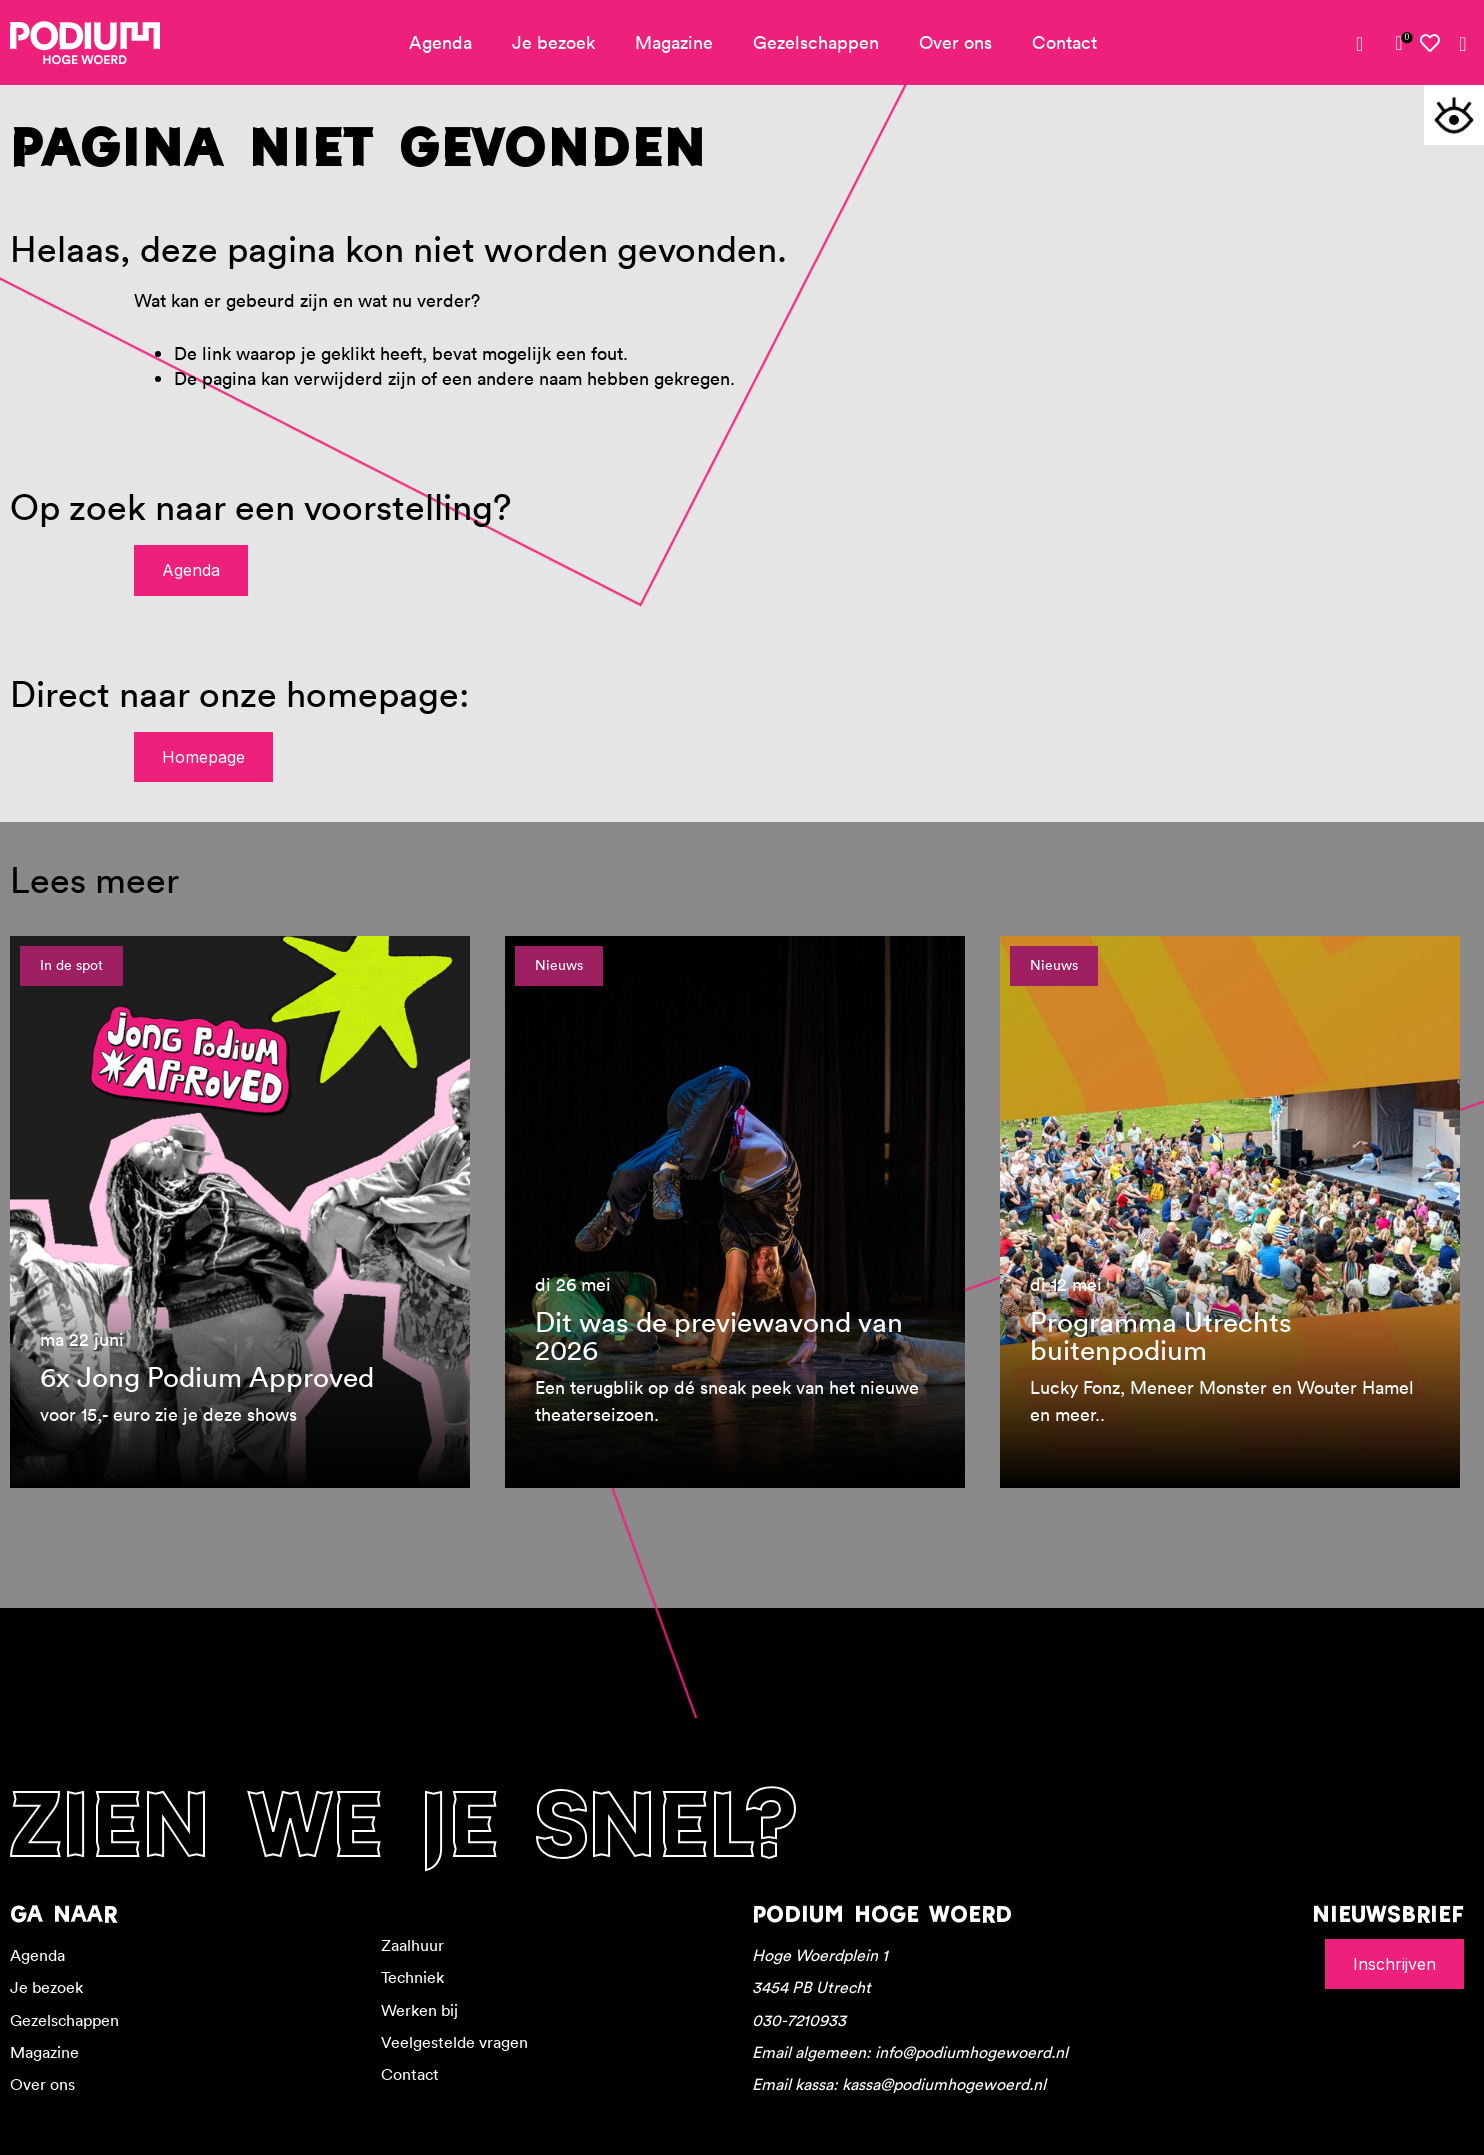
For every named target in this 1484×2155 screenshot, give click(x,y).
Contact (1064, 42)
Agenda (440, 42)
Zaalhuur (412, 1945)
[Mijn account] (1367, 44)
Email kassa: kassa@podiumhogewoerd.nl (899, 2084)
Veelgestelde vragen (454, 2042)
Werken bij (419, 2010)
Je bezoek (553, 42)
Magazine (674, 42)
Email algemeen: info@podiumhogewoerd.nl (910, 2052)
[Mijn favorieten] (1431, 43)
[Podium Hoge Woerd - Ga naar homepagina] (85, 43)
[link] (1399, 43)
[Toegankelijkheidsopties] (1454, 115)
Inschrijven (1394, 1964)
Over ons (955, 42)
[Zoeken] (1463, 44)
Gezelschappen (816, 42)
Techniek (412, 1977)
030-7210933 (799, 2020)
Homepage (203, 757)
